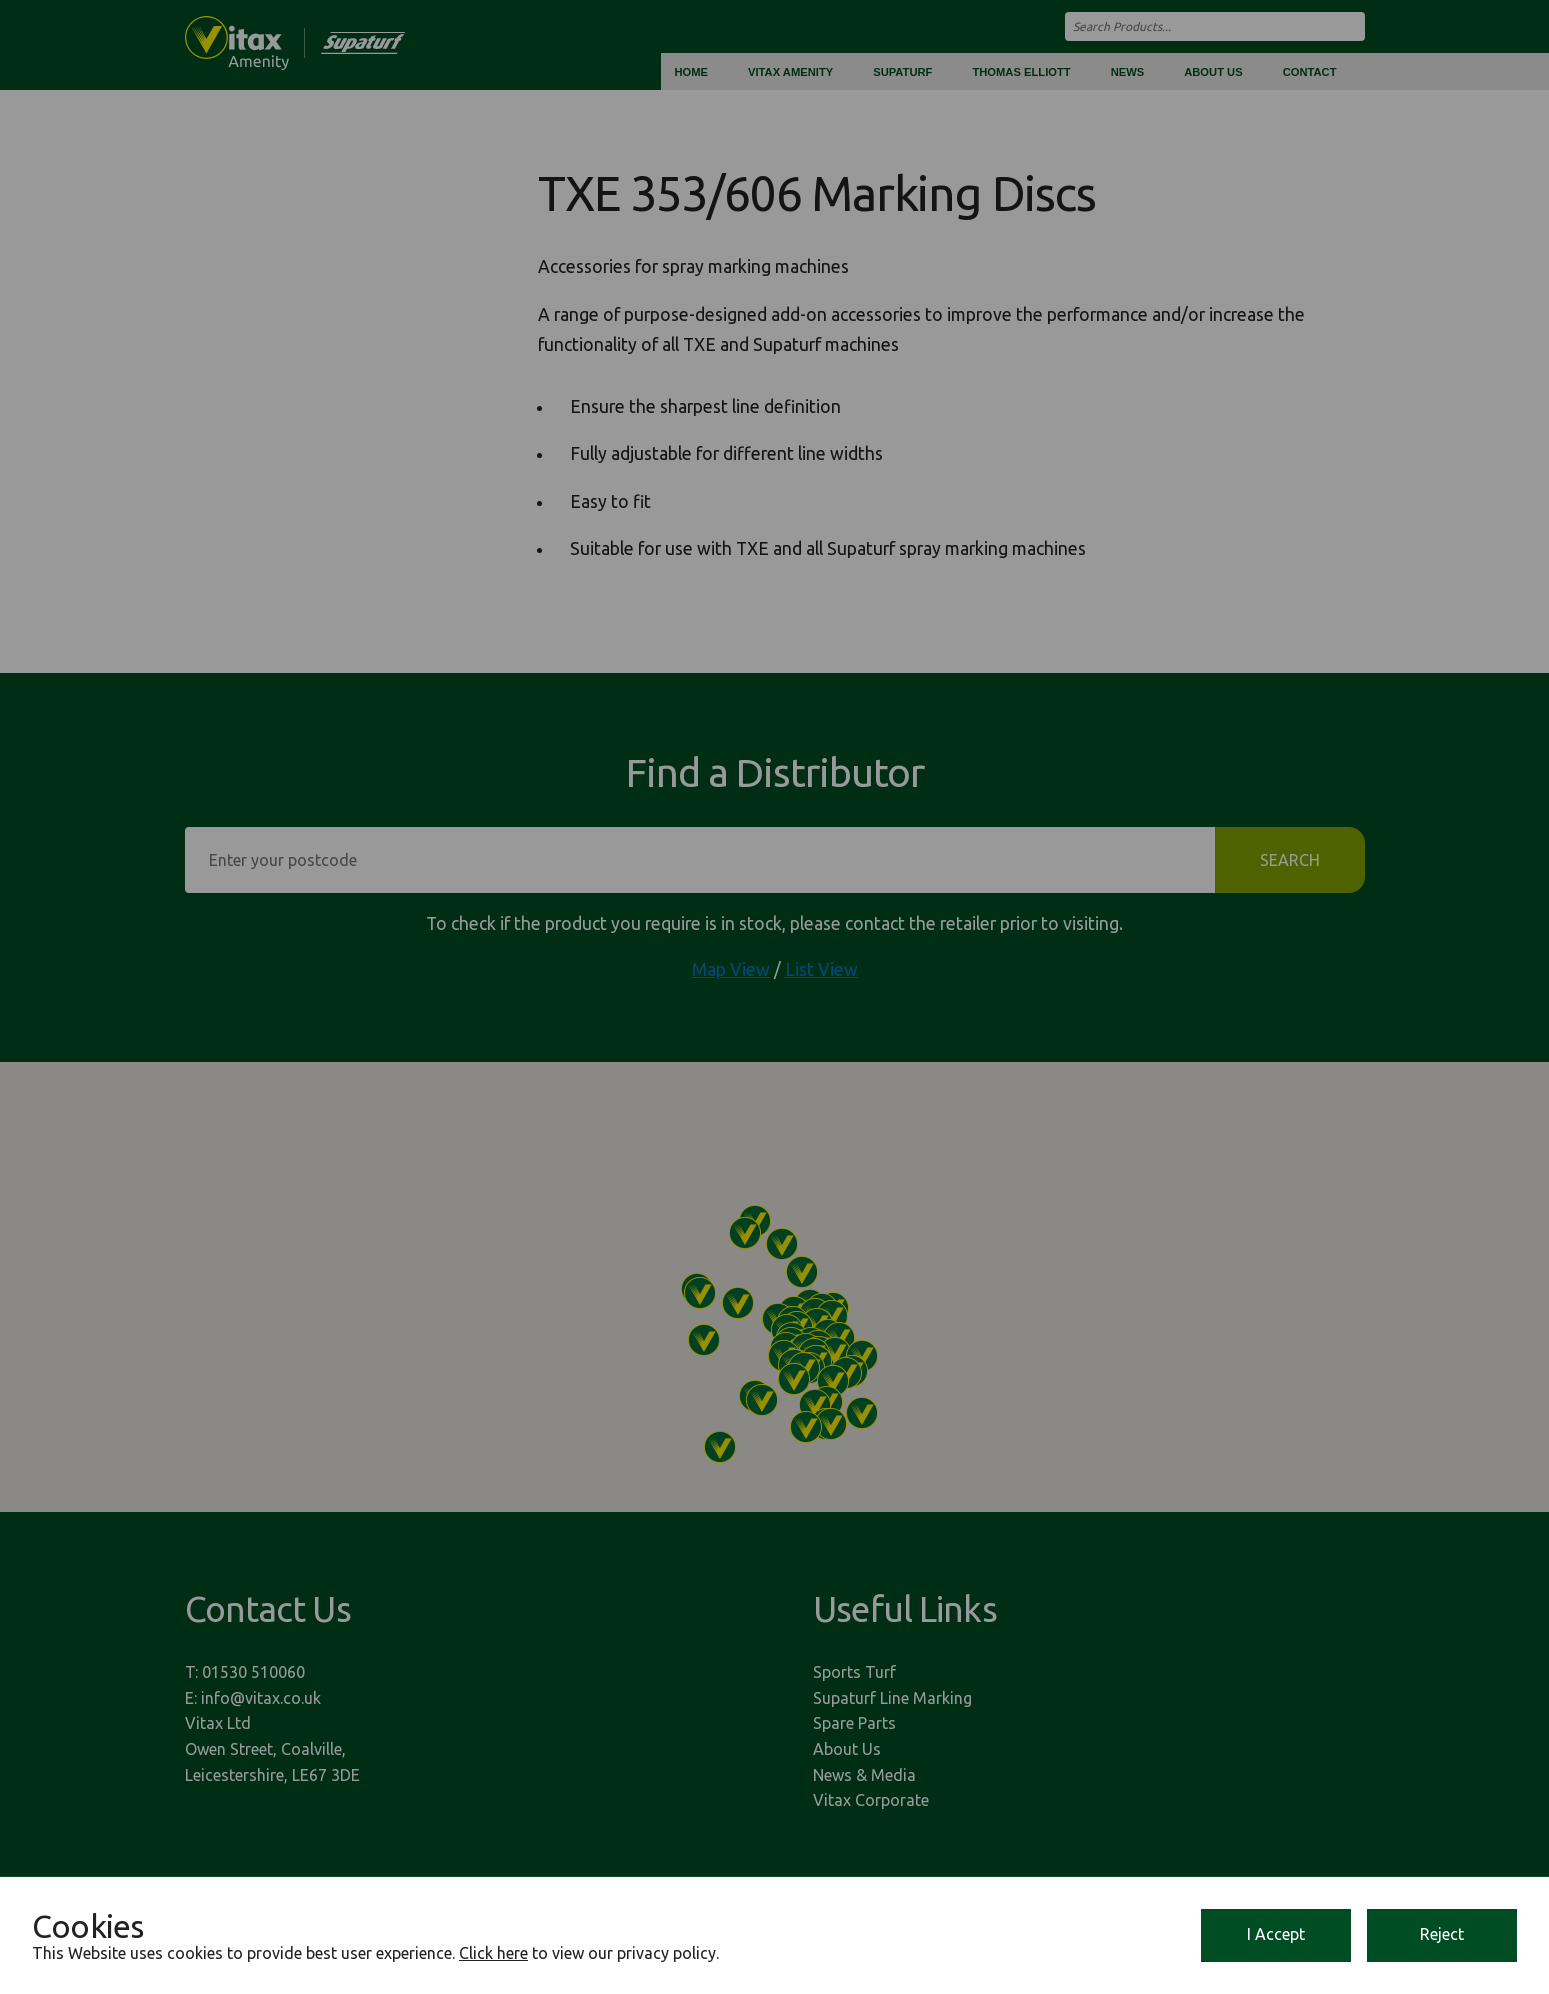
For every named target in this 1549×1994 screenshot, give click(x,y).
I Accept (1276, 1934)
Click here (493, 1953)
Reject (1442, 1934)
